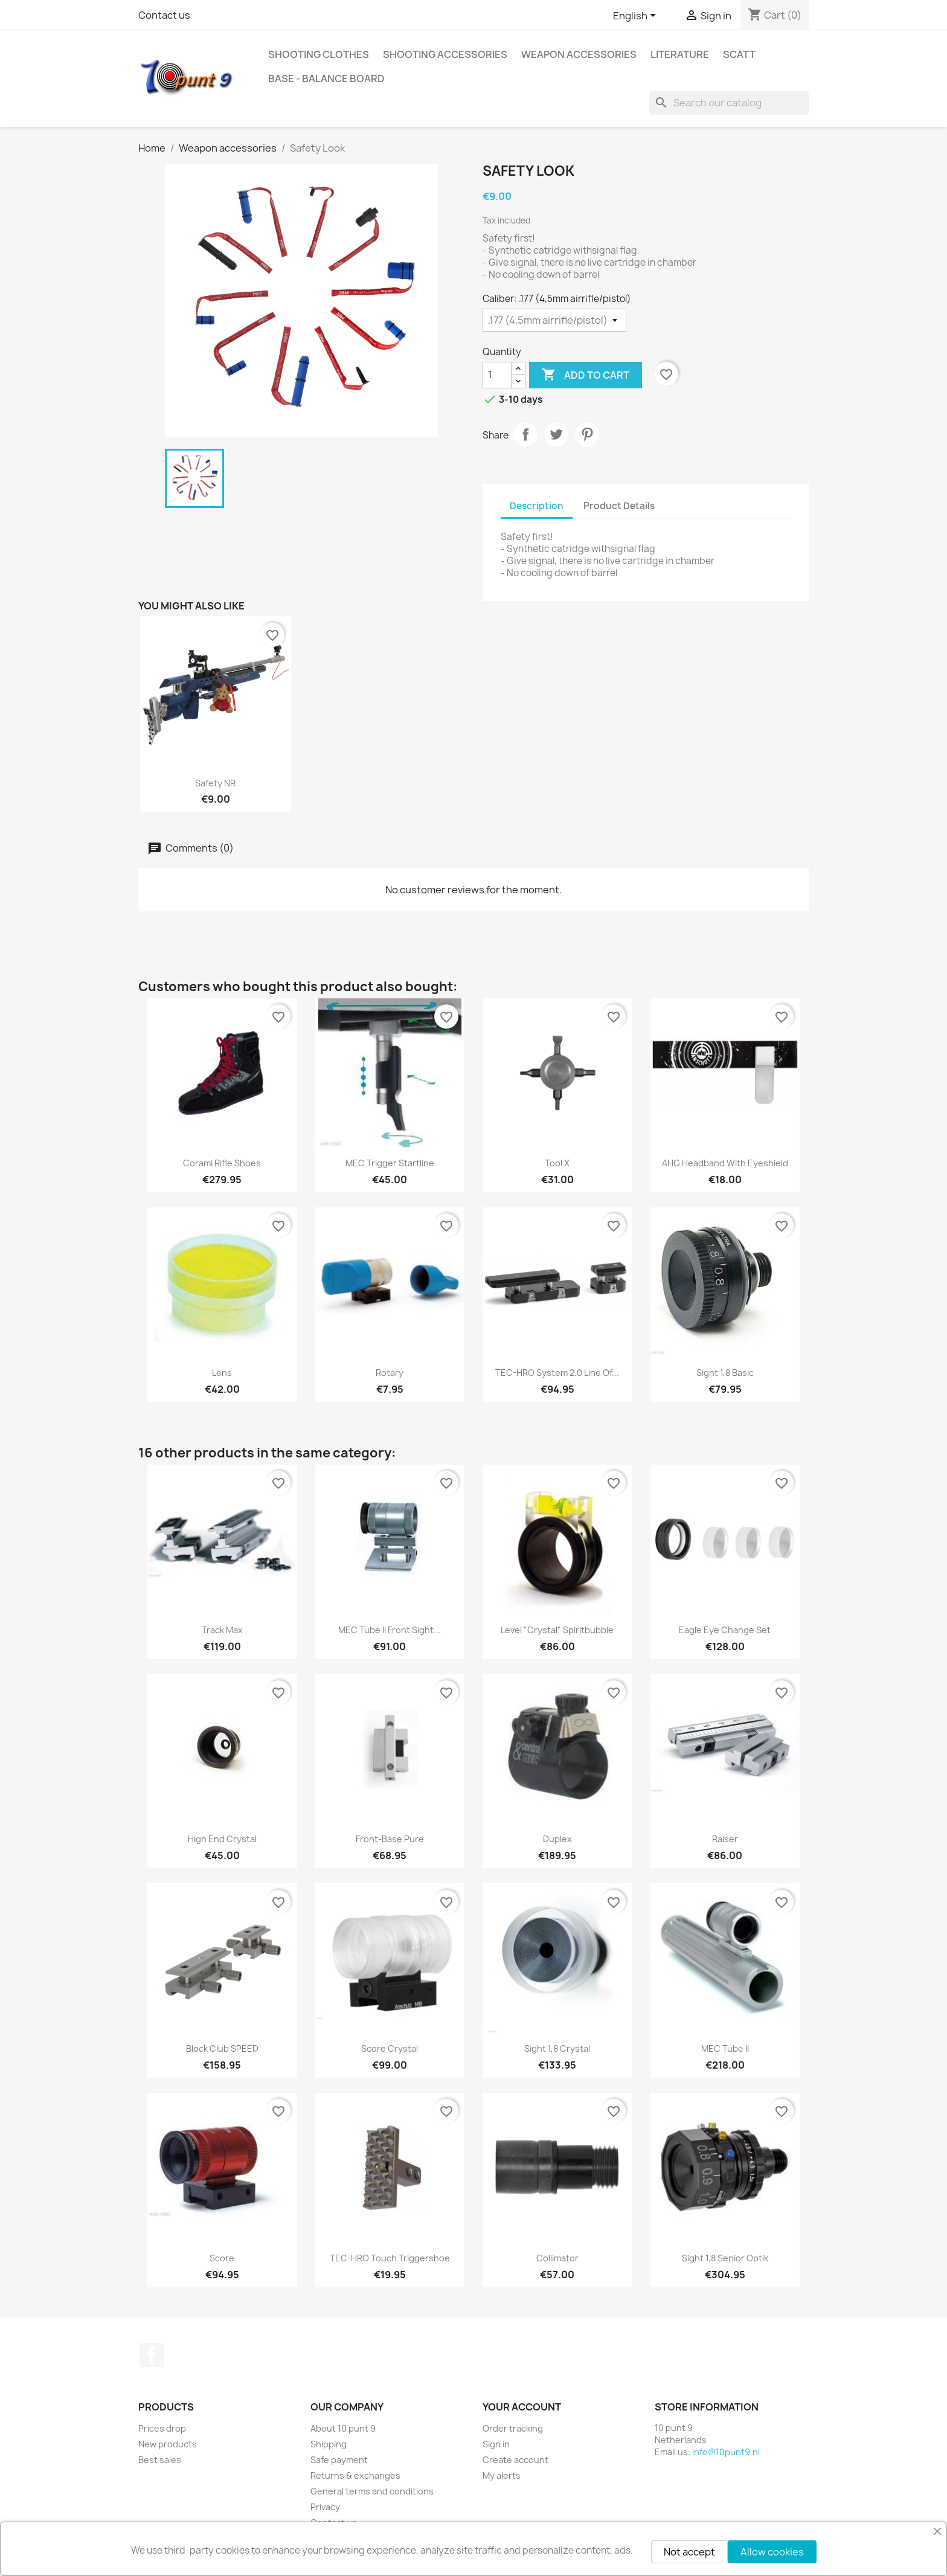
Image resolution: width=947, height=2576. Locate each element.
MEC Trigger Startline (389, 1163)
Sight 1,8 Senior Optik (725, 2258)
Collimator (557, 2258)
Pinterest (587, 434)
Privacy (325, 2507)
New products (167, 2444)
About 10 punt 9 (343, 2428)
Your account (522, 2407)
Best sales (159, 2459)
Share (525, 434)
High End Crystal (222, 1839)
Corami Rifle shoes (222, 1163)
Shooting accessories (445, 54)
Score (222, 2258)
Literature (679, 54)
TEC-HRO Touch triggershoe (390, 2258)
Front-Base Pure (390, 1839)
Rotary (389, 1372)
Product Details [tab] (619, 505)
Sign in (496, 2444)
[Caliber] (554, 320)
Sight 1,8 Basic (725, 1372)
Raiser (725, 1839)
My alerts (502, 2475)
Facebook (152, 2355)
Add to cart (585, 375)
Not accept (689, 2551)
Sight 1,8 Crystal (557, 2048)
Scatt (739, 54)
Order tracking (513, 2428)
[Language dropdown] (636, 16)
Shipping (328, 2444)
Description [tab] (536, 505)
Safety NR (215, 783)
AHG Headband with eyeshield (725, 1163)
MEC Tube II (725, 2048)
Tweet (556, 434)
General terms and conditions (372, 2491)
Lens (222, 1372)
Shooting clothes (318, 54)
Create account (515, 2459)
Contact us (164, 15)
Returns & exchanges (355, 2475)
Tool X (557, 1163)
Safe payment (339, 2459)
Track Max (222, 1630)
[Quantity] (497, 375)
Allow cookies (772, 2551)
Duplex (557, 1839)
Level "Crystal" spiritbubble (557, 1630)
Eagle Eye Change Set (725, 1630)
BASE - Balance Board (326, 78)
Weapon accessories (579, 54)
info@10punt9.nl (726, 2452)
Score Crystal (389, 2048)
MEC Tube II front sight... (389, 1630)
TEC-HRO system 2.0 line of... (557, 1372)
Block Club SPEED (222, 2048)
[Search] (729, 103)
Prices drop (162, 2428)
